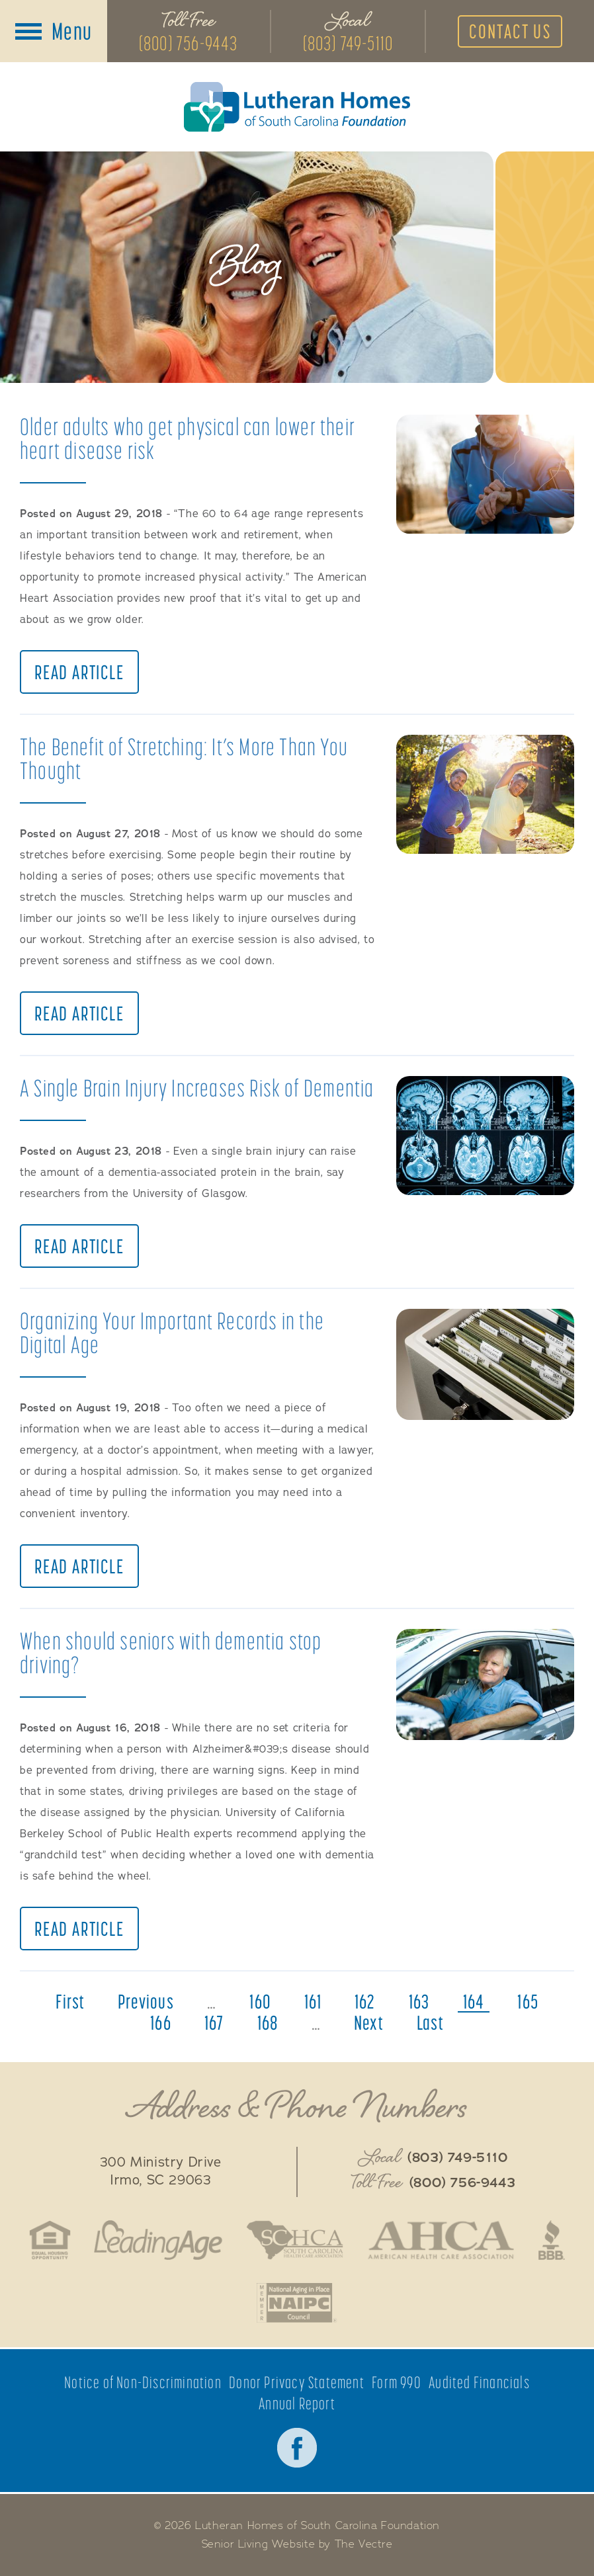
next (369, 2022)
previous (146, 2001)
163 (419, 2001)
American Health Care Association (441, 2240)
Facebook (297, 2448)
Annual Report (297, 2403)
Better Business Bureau (551, 2240)
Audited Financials (479, 2382)
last (430, 2022)
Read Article (79, 672)
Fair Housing (50, 2240)
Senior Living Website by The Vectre (297, 2544)
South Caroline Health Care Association (294, 2240)
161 (312, 2001)
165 (527, 2001)
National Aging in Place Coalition (296, 2303)
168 (267, 2022)
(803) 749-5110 (348, 43)
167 (214, 2022)
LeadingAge (158, 2240)
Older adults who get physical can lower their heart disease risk (187, 438)
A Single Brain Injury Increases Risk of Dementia (197, 1087)
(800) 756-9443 (188, 43)
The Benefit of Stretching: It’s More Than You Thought (184, 758)
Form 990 (396, 2382)
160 (260, 2001)
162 (365, 2001)
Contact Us (510, 31)
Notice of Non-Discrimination (143, 2382)
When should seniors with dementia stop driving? (171, 1652)
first (70, 2001)
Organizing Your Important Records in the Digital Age (172, 1332)
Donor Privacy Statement (296, 2382)
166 (160, 2022)
